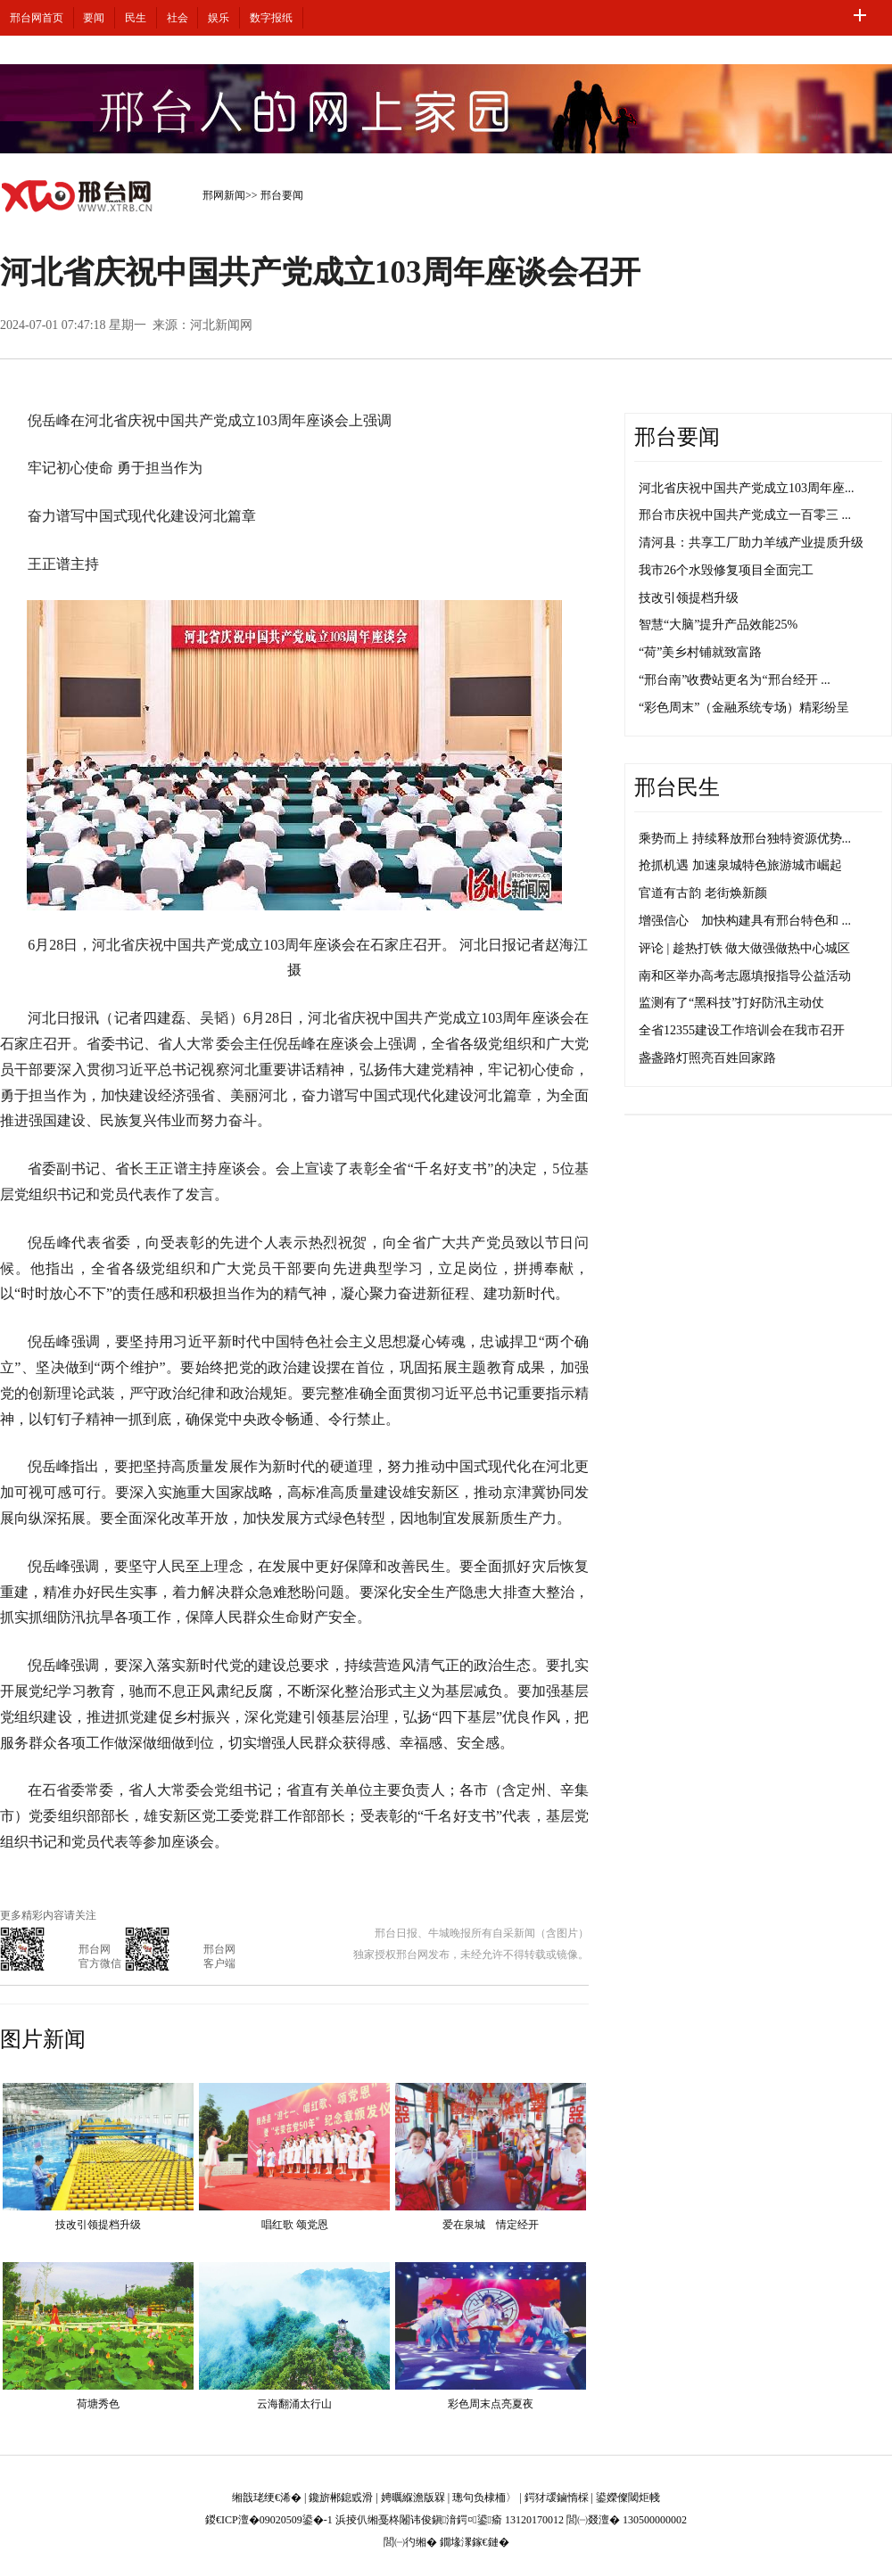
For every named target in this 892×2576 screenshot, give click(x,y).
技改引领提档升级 (98, 2224)
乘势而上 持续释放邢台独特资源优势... (745, 838)
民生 (135, 18)
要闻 (93, 18)
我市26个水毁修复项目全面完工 (726, 570)
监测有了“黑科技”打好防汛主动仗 (731, 1002)
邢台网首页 (36, 18)
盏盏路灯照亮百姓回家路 (707, 1058)
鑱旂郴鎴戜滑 (341, 2497)
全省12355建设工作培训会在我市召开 (742, 1030)
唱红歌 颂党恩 (294, 2224)
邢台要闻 (281, 195)
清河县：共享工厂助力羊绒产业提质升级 (751, 542)
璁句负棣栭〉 (484, 2497)
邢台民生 (677, 787)
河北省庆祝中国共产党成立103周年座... (747, 488)
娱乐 (218, 18)
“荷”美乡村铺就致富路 (700, 652)
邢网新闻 (223, 195)
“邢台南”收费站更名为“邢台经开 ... (734, 680)
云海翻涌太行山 (294, 2404)
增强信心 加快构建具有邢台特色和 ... (745, 920)
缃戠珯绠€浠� (266, 2497)
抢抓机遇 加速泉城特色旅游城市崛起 (740, 865)
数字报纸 (271, 18)
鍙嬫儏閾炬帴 (628, 2497)
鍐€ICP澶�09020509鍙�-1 (269, 2520)
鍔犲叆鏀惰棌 (556, 2497)
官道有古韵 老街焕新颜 (703, 893)
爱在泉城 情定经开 (490, 2224)
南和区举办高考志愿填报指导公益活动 (745, 976)
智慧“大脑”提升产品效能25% (718, 624)
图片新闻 (43, 2039)
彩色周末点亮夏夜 (490, 2404)
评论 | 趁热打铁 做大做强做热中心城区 (744, 948)
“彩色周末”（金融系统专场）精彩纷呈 (744, 707)
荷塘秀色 (98, 2404)
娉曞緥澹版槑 (413, 2497)
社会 (177, 18)
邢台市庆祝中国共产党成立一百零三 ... (745, 515)
